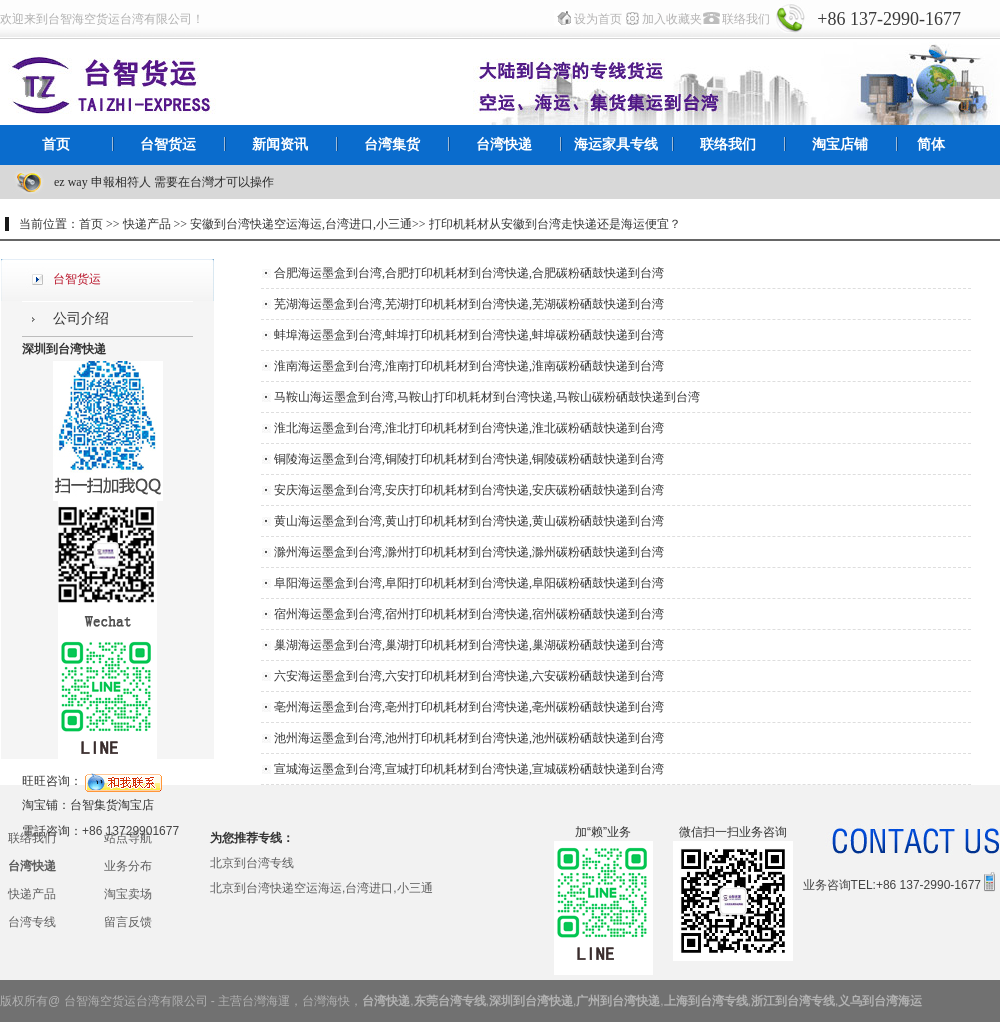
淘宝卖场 (128, 894)
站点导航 (128, 838)
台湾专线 (32, 922)
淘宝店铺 (840, 144)
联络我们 (746, 19)
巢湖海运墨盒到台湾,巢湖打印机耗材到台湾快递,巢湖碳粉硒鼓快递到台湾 (469, 645)
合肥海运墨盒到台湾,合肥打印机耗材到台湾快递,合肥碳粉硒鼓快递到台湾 (469, 273)
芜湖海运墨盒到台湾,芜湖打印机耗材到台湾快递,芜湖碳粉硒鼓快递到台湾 (469, 304)
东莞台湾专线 (450, 1001)
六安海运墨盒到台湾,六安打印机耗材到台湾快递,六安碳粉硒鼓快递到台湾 (469, 676)
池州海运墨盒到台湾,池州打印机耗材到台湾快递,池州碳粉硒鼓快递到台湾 (469, 738)
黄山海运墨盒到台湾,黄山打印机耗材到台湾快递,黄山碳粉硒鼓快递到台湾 (469, 521)
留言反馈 (128, 922)
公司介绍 (81, 318)
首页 (56, 144)
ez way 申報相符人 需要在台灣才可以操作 (164, 182)
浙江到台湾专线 (793, 1001)
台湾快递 (504, 144)
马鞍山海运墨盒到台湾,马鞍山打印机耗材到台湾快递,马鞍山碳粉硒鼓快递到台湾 (487, 397)
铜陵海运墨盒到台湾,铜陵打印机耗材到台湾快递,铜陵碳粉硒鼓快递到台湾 (469, 459)
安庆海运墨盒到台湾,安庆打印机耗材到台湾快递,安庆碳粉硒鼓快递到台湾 (469, 490)
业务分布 (128, 866)
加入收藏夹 (672, 19)
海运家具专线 (616, 144)
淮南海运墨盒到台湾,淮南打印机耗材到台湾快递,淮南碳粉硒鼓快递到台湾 (469, 366)
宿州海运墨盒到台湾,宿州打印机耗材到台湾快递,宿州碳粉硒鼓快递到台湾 (469, 614)
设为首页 (598, 19)
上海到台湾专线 (706, 1001)
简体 (931, 144)
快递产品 (32, 894)
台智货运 (168, 144)
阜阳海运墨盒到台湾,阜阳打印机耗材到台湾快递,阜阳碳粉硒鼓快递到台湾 (469, 583)
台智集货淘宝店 (112, 805)
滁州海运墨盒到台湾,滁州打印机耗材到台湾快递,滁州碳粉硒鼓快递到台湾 (469, 552)
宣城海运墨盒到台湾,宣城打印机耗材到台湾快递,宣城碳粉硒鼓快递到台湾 (469, 769)
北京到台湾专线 (252, 863)
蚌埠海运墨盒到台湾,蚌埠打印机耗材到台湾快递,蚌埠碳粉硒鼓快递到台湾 (469, 335)
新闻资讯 (280, 144)
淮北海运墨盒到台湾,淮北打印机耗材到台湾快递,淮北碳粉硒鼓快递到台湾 (469, 428)
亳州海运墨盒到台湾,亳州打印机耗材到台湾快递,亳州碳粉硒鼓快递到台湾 (469, 707)
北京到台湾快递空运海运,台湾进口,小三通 (321, 888)
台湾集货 (392, 144)
